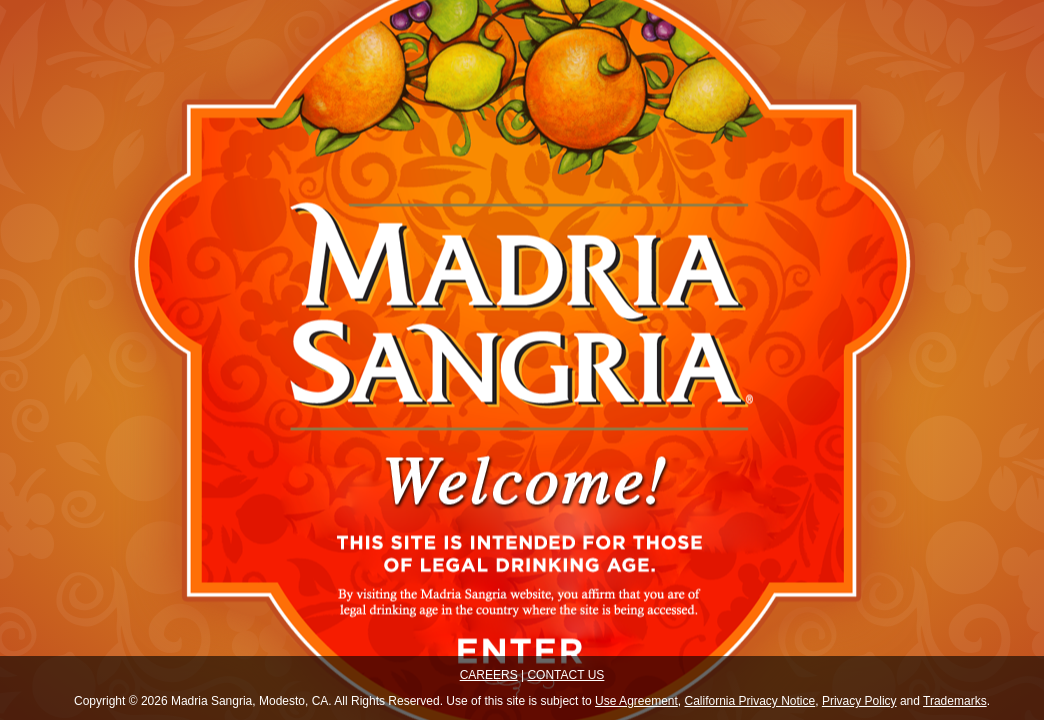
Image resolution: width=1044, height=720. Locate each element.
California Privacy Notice (750, 701)
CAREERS (489, 675)
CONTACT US (565, 675)
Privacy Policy (859, 701)
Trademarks (955, 701)
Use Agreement (636, 701)
